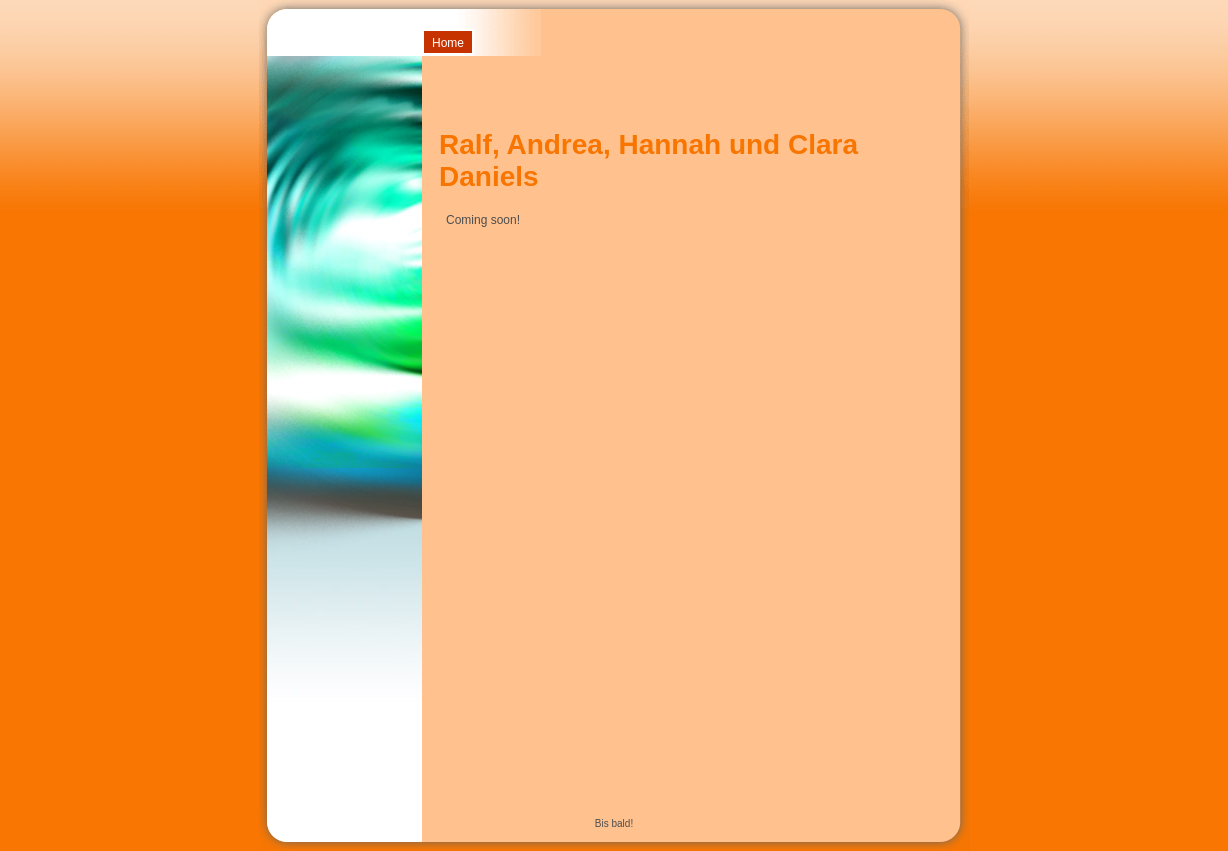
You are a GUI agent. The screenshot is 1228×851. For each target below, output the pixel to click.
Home (448, 43)
